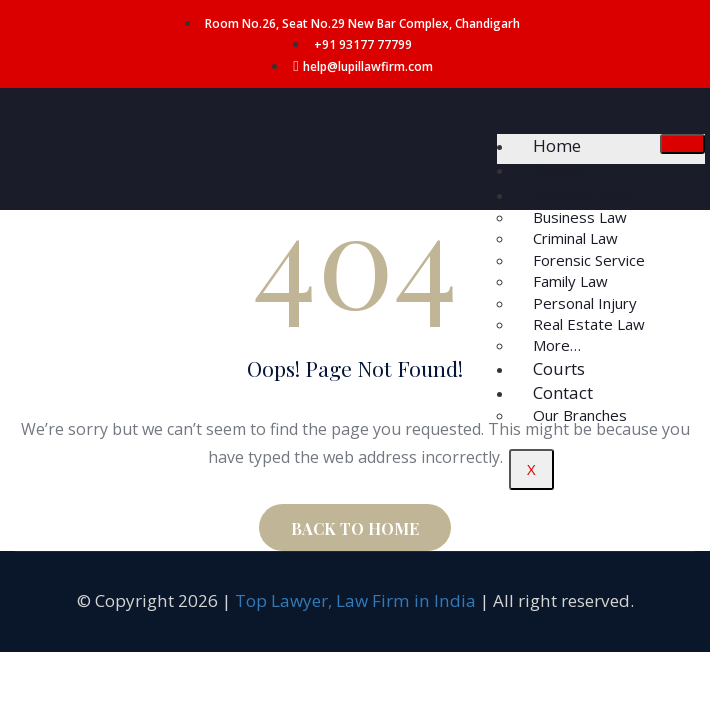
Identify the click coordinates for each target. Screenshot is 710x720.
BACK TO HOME (355, 528)
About (557, 169)
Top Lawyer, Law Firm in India (355, 600)
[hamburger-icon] (682, 144)
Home (557, 145)
